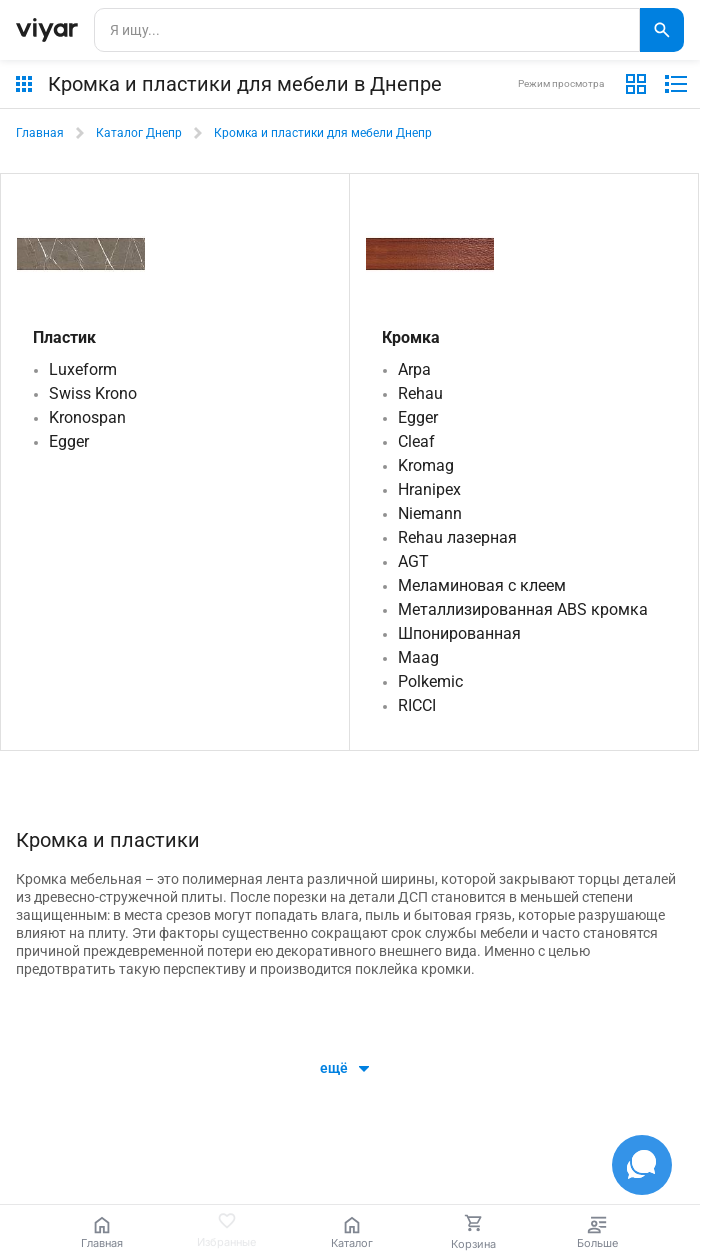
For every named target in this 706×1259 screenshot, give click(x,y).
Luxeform (83, 369)
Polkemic (430, 681)
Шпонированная (459, 633)
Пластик (64, 337)
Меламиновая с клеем (482, 585)
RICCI (417, 705)
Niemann (430, 513)
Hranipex (429, 489)
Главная (40, 133)
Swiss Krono (93, 393)
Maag (418, 657)
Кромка (411, 337)
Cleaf (416, 441)
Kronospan (87, 417)
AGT (413, 561)
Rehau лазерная (457, 537)
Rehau (420, 393)
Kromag (426, 465)
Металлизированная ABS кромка (523, 609)
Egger (69, 441)
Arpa (414, 369)
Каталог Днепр (139, 133)
